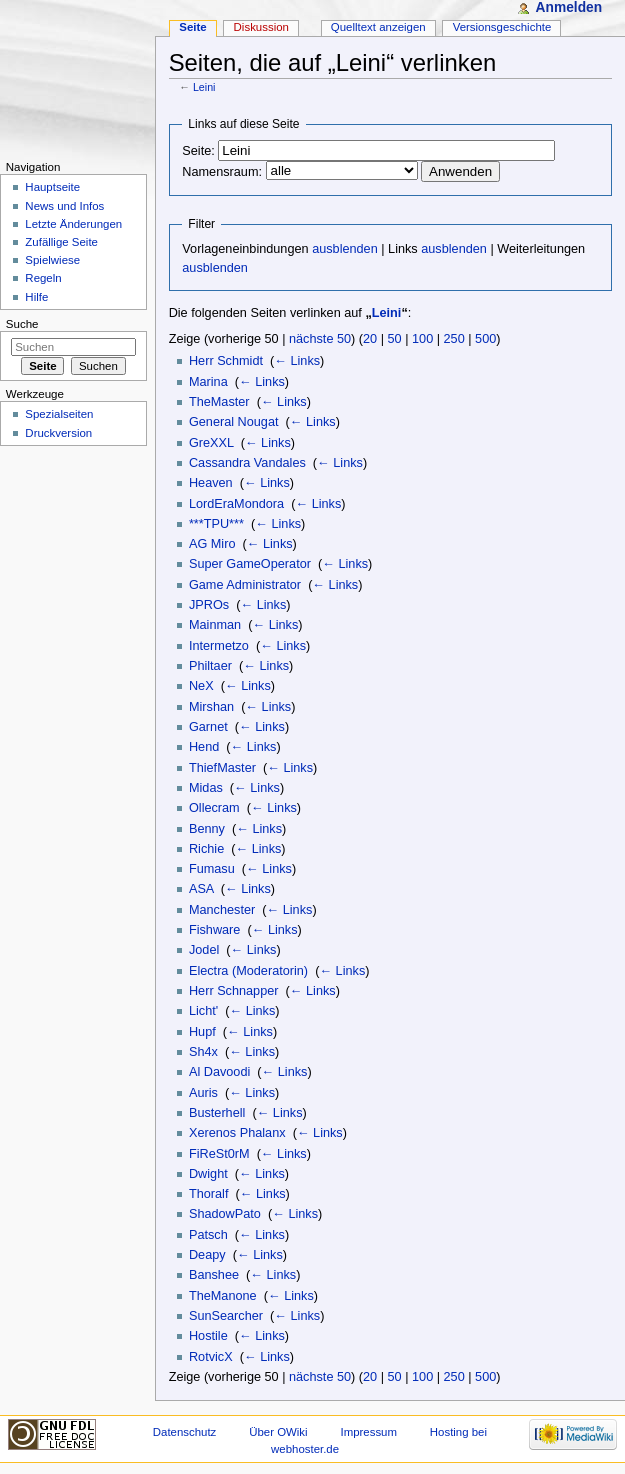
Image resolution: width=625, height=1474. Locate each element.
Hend (204, 747)
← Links (297, 361)
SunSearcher (226, 1316)
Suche (22, 324)
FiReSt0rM (219, 1154)
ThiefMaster (222, 768)
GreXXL (211, 443)
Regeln (43, 278)
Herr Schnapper (234, 991)
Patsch (208, 1235)
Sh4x (203, 1052)
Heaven (211, 483)
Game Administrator (245, 585)
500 (485, 339)
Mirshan (211, 707)
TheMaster (219, 402)
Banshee (214, 1275)
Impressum (368, 1432)
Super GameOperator (250, 564)
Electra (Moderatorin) (248, 971)
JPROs (209, 605)
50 (395, 339)
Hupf (202, 1032)
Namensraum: (222, 172)
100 (422, 339)
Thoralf (209, 1194)
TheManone (223, 1296)
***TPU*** (216, 524)
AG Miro (212, 544)
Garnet (208, 727)
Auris (203, 1093)
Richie (206, 849)
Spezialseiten (59, 414)
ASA (201, 889)
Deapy (207, 1255)
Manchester (222, 910)
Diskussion (261, 27)
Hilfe (36, 297)
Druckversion (58, 433)
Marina (208, 382)
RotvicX (211, 1357)
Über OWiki (278, 1432)
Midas (206, 788)
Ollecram (214, 808)
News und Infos (64, 206)
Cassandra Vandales (247, 463)
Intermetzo (219, 646)
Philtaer (210, 666)
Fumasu (212, 869)
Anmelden (569, 7)
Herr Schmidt (226, 361)
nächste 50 (320, 339)
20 (370, 339)
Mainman (215, 625)
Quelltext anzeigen (378, 27)
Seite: (198, 151)
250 (454, 339)
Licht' (203, 1011)
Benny (207, 829)
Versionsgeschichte (502, 27)
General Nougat (234, 422)
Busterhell (217, 1113)
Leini (204, 87)
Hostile (208, 1336)
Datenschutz (185, 1432)
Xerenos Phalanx (237, 1133)
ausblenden (345, 249)
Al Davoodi (219, 1072)
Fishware (214, 930)
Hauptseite (52, 187)
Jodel (204, 950)
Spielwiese (52, 260)
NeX (201, 686)
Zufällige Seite (61, 242)
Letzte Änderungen (73, 224)
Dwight (208, 1174)
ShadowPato (225, 1214)
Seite (192, 27)
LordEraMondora (236, 504)
